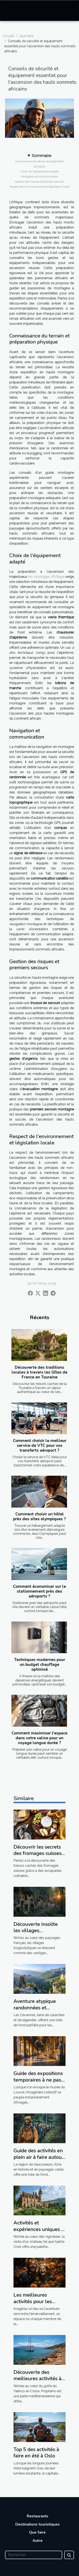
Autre (37, 2540)
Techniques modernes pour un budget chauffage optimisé (39, 1664)
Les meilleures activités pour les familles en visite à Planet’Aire (34, 2304)
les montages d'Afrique (46, 577)
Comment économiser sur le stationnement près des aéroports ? (39, 1591)
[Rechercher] (33, 2555)
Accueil (8, 36)
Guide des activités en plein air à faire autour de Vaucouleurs (38, 2157)
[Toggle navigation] (9, 10)
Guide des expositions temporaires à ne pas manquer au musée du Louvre (39, 2083)
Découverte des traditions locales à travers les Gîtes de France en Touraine (39, 1372)
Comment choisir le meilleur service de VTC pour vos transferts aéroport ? (39, 1445)
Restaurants (37, 2516)
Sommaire (41, 155)
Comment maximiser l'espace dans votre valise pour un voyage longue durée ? (39, 1738)
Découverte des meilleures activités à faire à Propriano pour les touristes (38, 2382)
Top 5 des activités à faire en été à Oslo (36, 2452)
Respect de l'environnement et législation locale (39, 186)
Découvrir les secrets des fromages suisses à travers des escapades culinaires (39, 1856)
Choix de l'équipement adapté (40, 171)
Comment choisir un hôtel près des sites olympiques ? (39, 1516)
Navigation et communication (39, 176)
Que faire (26, 36)
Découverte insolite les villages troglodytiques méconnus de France (37, 1934)
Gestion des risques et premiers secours (39, 181)
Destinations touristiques (37, 2524)
